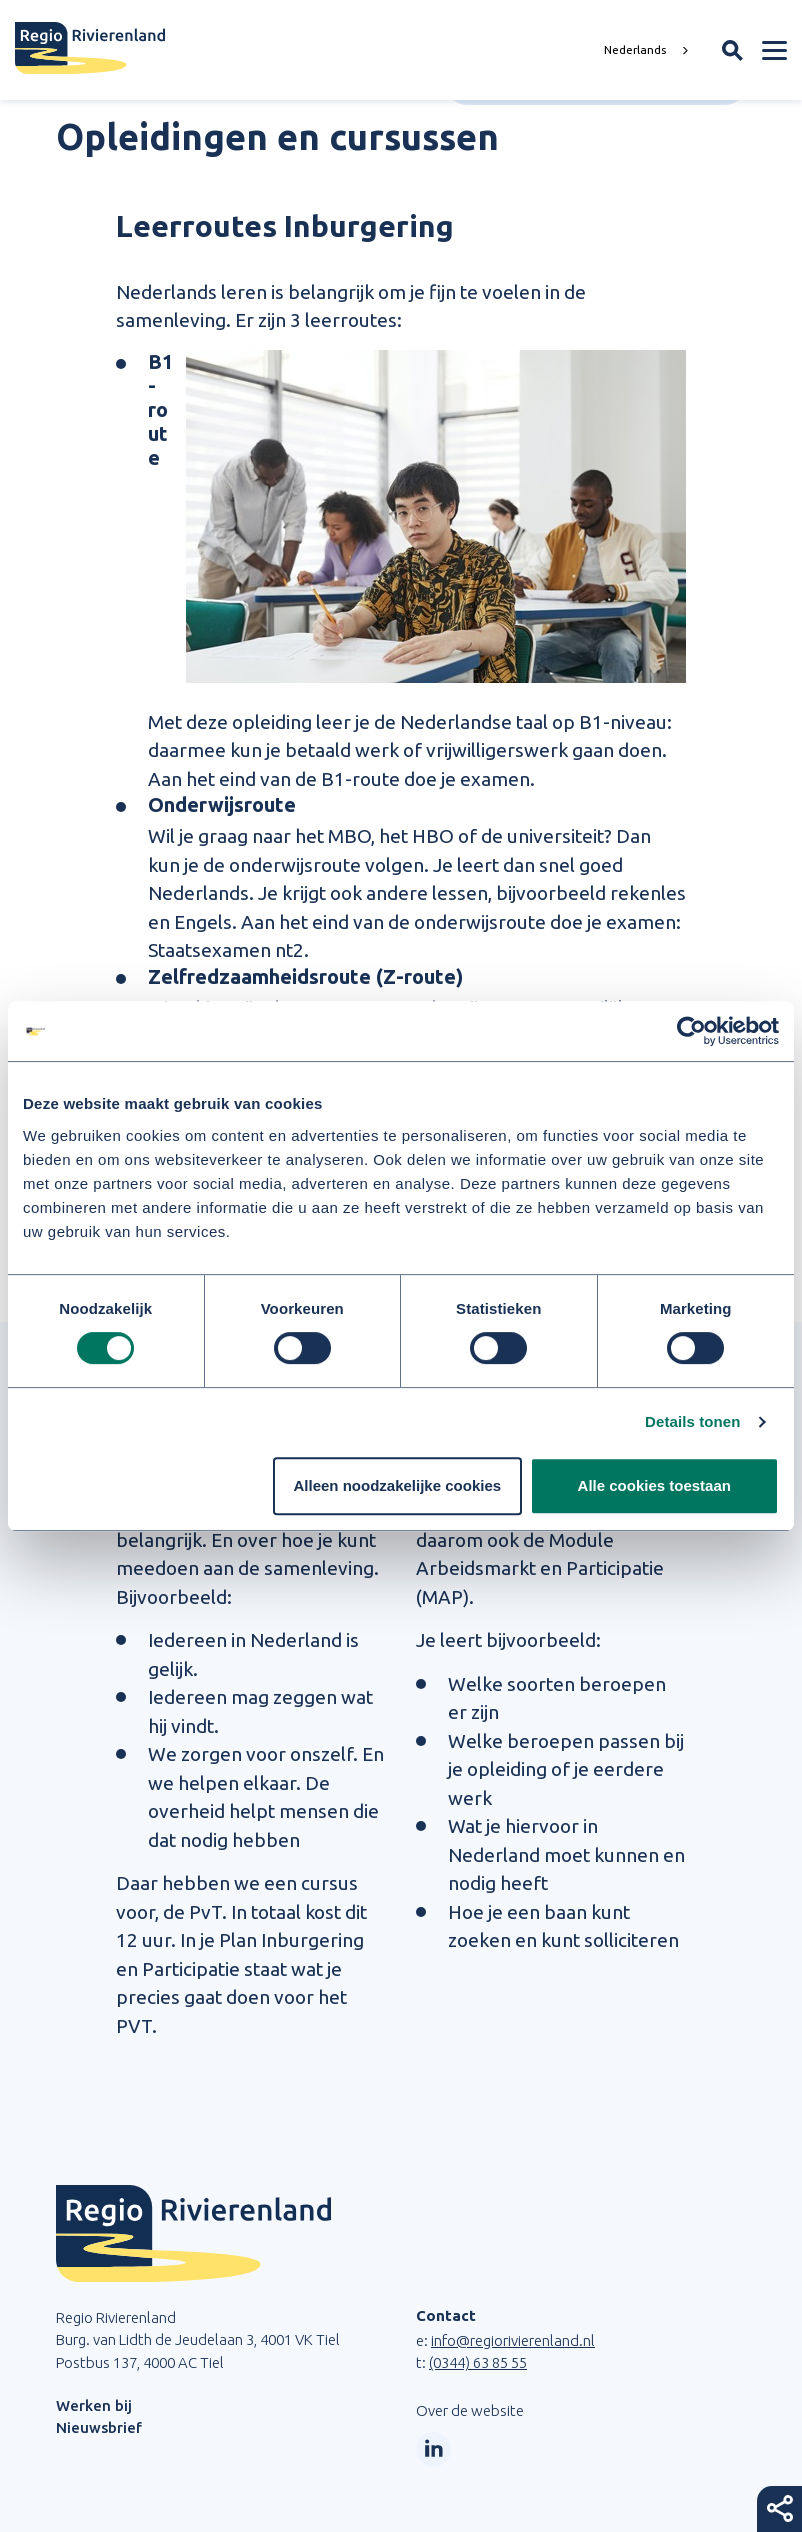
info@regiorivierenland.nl (513, 2340)
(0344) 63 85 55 (478, 2362)
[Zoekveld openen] (732, 50)
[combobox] (648, 50)
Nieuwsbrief (99, 2427)
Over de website (470, 2410)
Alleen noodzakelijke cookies (398, 1485)
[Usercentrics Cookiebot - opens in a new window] (691, 1031)
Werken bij (94, 2405)
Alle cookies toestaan (654, 1485)
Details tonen (692, 1421)
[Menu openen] (774, 50)
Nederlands (635, 49)
